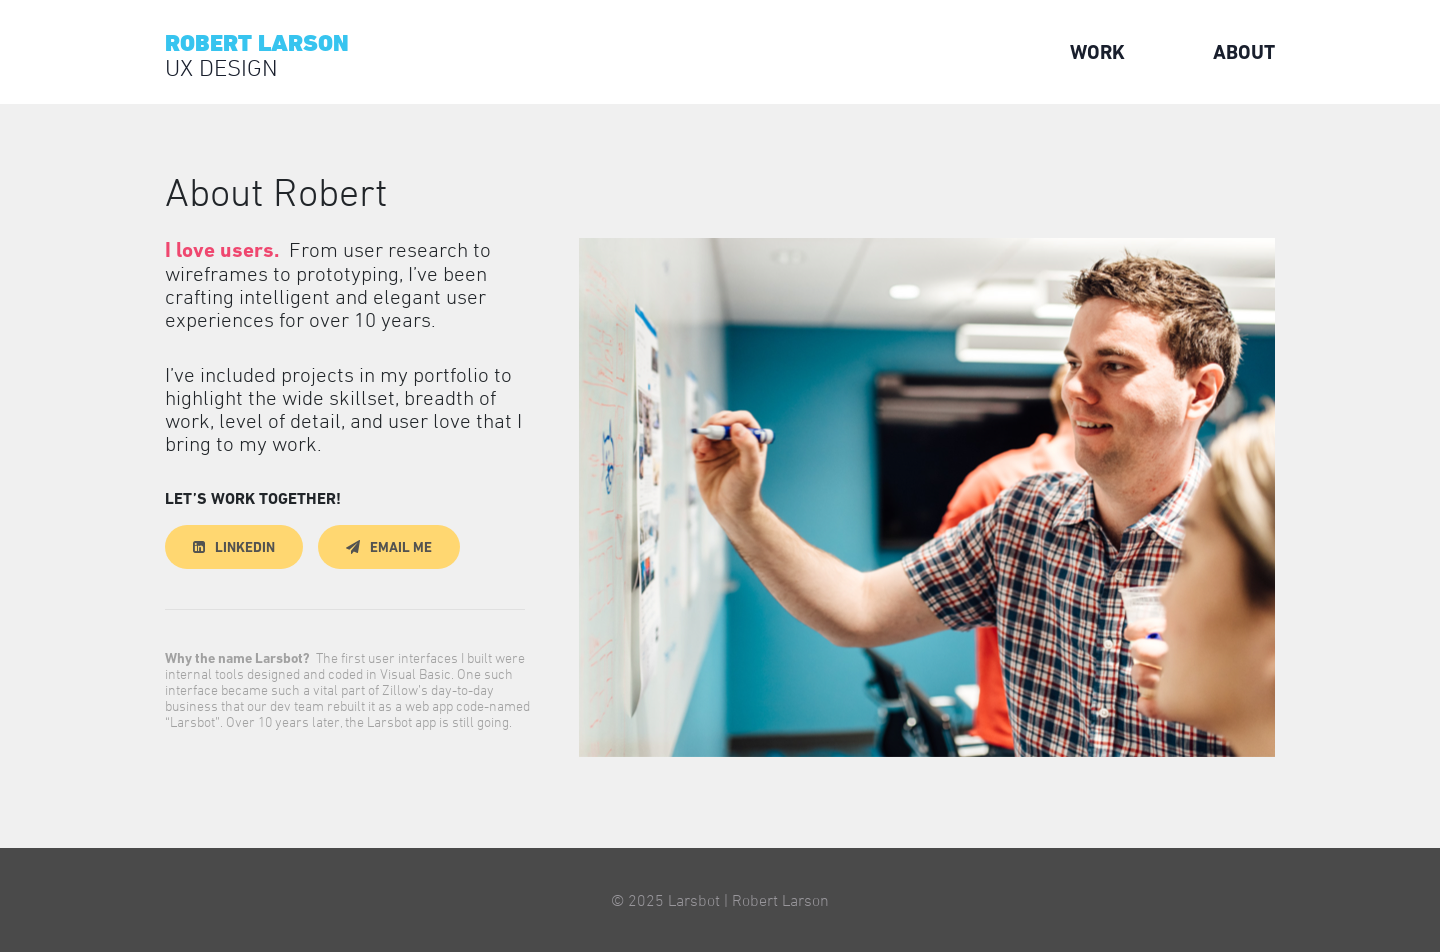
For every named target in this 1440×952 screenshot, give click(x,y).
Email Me (401, 547)
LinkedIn (245, 547)
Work (1097, 52)
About (1244, 52)
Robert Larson (780, 900)
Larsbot (694, 900)
